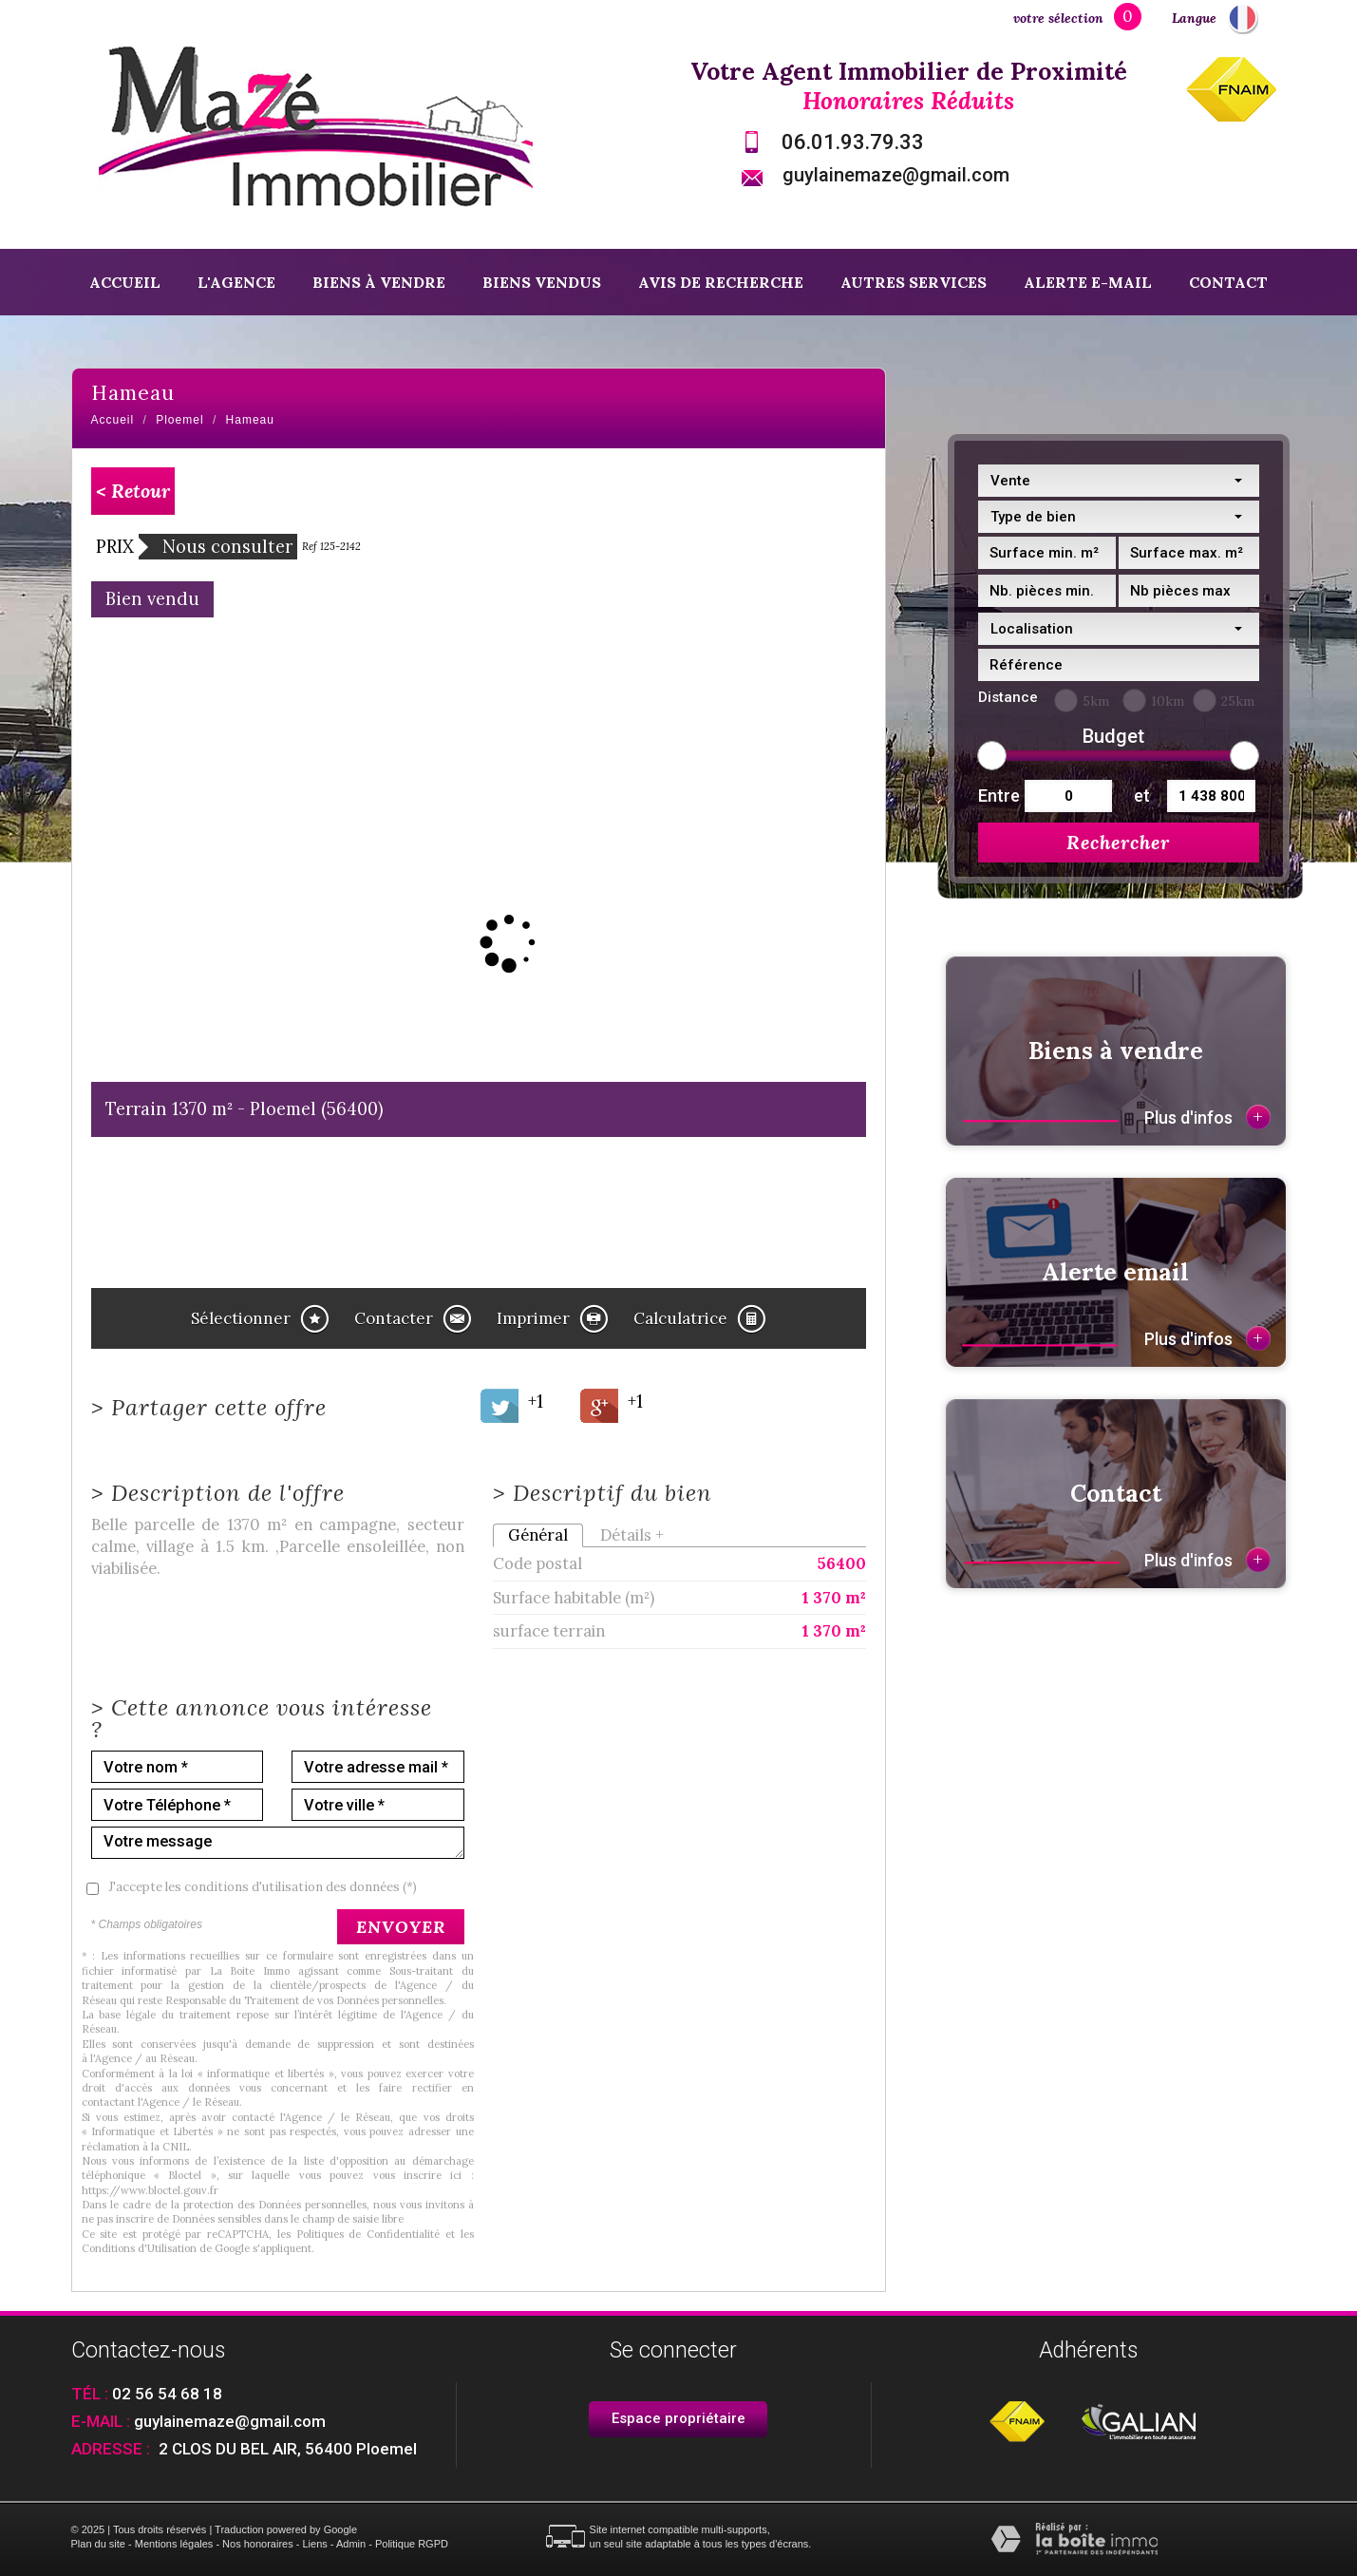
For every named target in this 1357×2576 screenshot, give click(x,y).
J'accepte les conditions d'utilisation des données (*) (262, 1887)
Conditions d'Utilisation (139, 2248)
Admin (351, 2543)
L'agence (236, 282)
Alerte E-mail (1088, 282)
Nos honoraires (257, 2543)
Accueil (124, 282)
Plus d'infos (1207, 1117)
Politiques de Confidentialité (368, 2234)
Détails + (632, 1534)
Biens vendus (541, 282)
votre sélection (1058, 18)
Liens (314, 2543)
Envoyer (400, 1927)
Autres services (913, 282)
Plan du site (98, 2543)
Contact (1228, 282)
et (1142, 795)
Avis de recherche (720, 282)
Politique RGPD (411, 2543)
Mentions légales (174, 2543)
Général (538, 1534)
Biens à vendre (378, 282)
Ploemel (179, 419)
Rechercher (1118, 842)
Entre (996, 795)
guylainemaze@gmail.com (895, 174)
